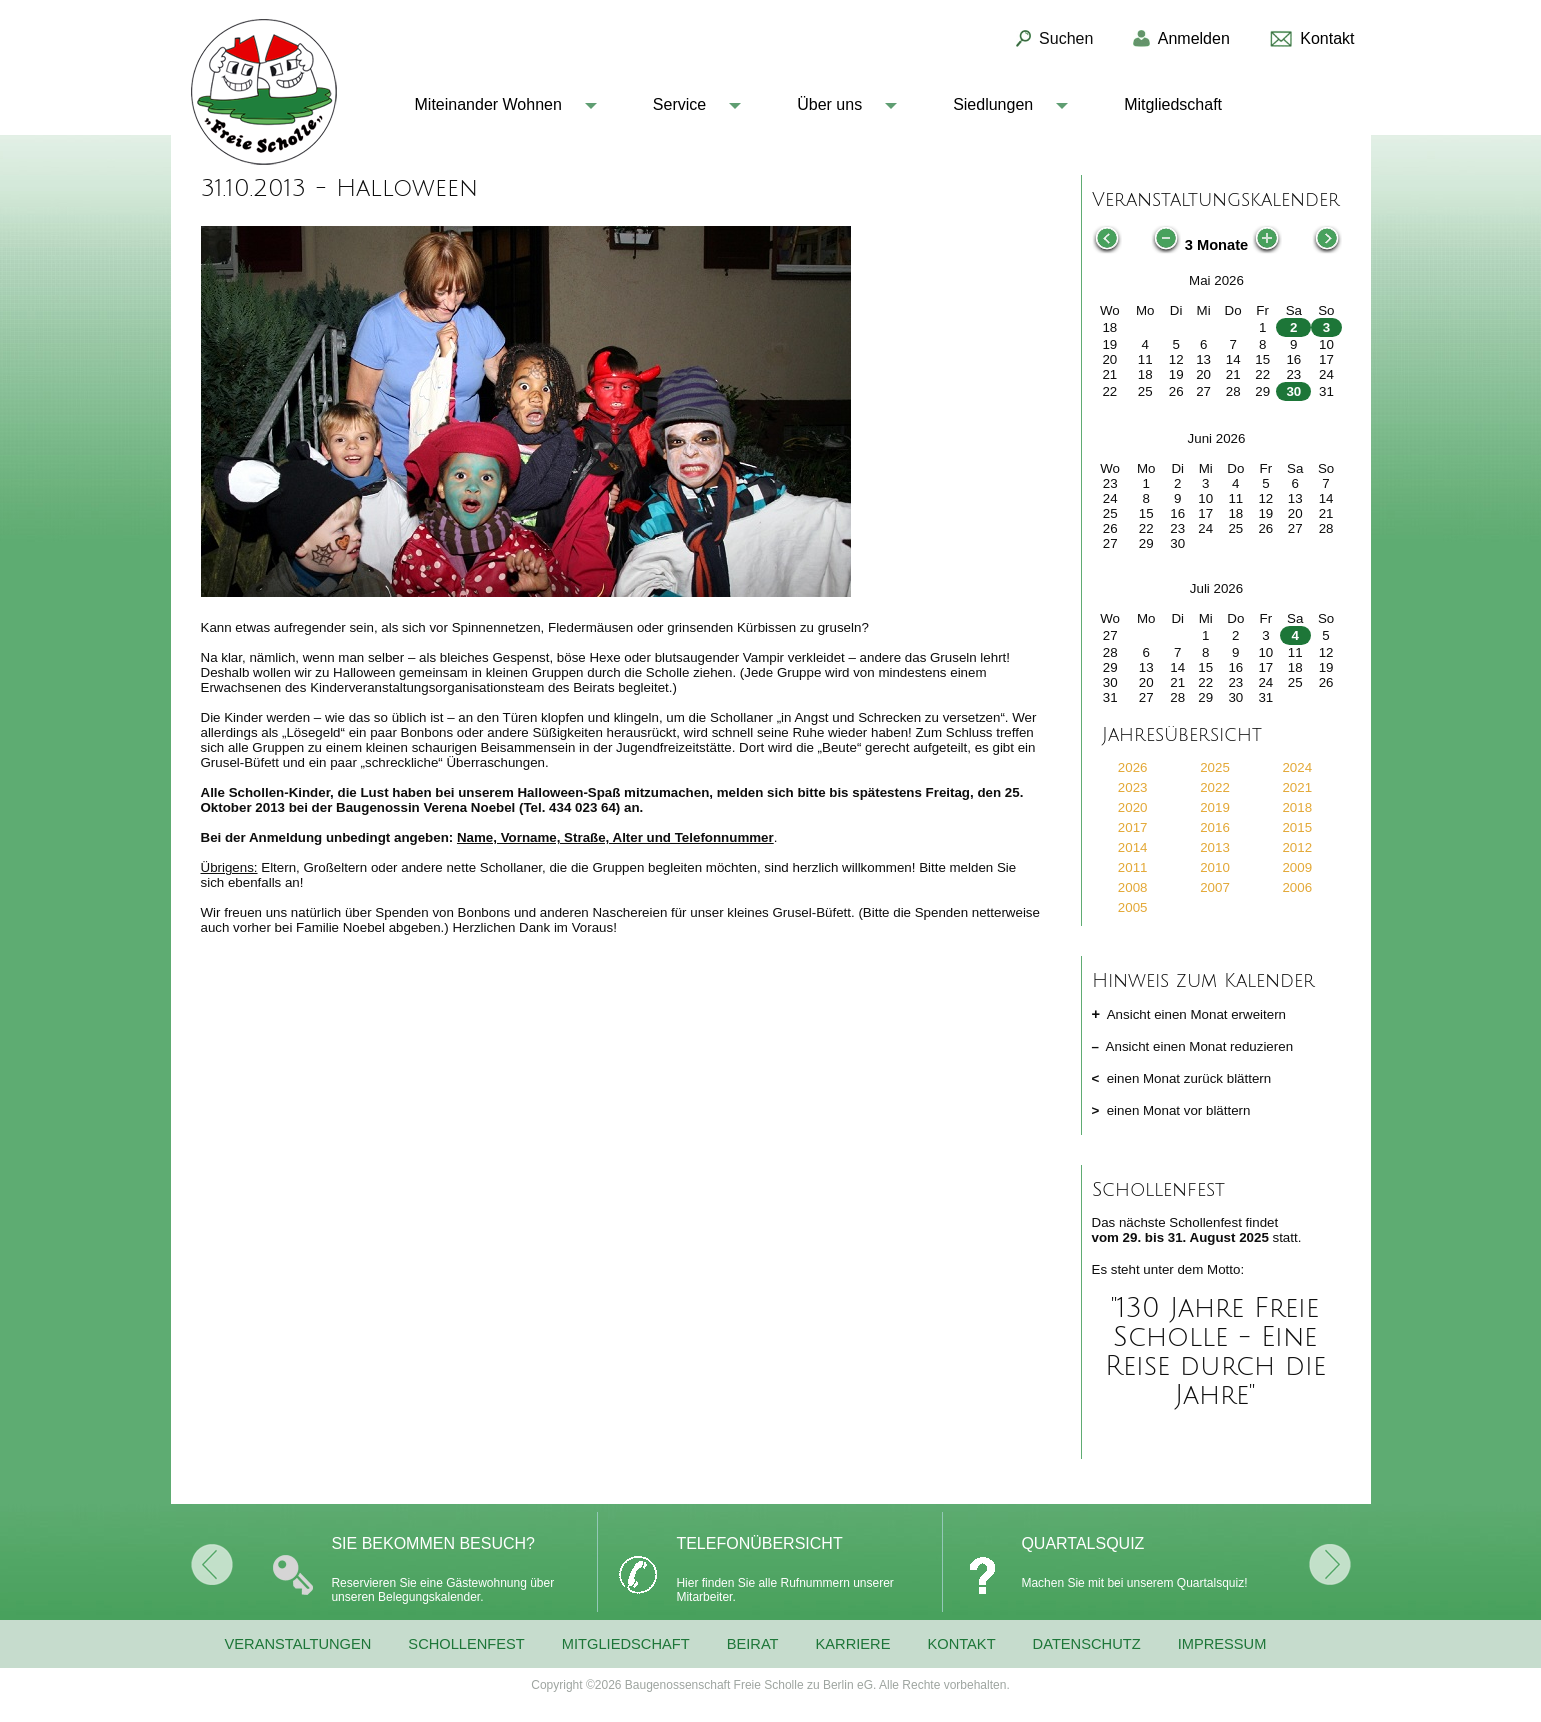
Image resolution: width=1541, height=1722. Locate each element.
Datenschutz (1087, 1644)
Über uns (829, 104)
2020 (1133, 807)
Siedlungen (993, 104)
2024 (1297, 767)
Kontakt (961, 1644)
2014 (1133, 847)
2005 (1133, 907)
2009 (1297, 867)
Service (679, 104)
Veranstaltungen (298, 1644)
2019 (1215, 807)
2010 (1215, 867)
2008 (1133, 887)
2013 (1215, 847)
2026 (1133, 767)
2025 (1215, 767)
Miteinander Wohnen (488, 104)
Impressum (1222, 1644)
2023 (1133, 787)
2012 (1297, 847)
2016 (1215, 827)
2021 (1297, 787)
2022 (1215, 787)
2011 (1133, 867)
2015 (1297, 827)
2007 (1215, 887)
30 (1293, 391)
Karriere (853, 1644)
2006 (1297, 887)
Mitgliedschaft (1173, 104)
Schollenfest (466, 1644)
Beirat (753, 1644)
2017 (1133, 827)
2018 (1297, 807)
